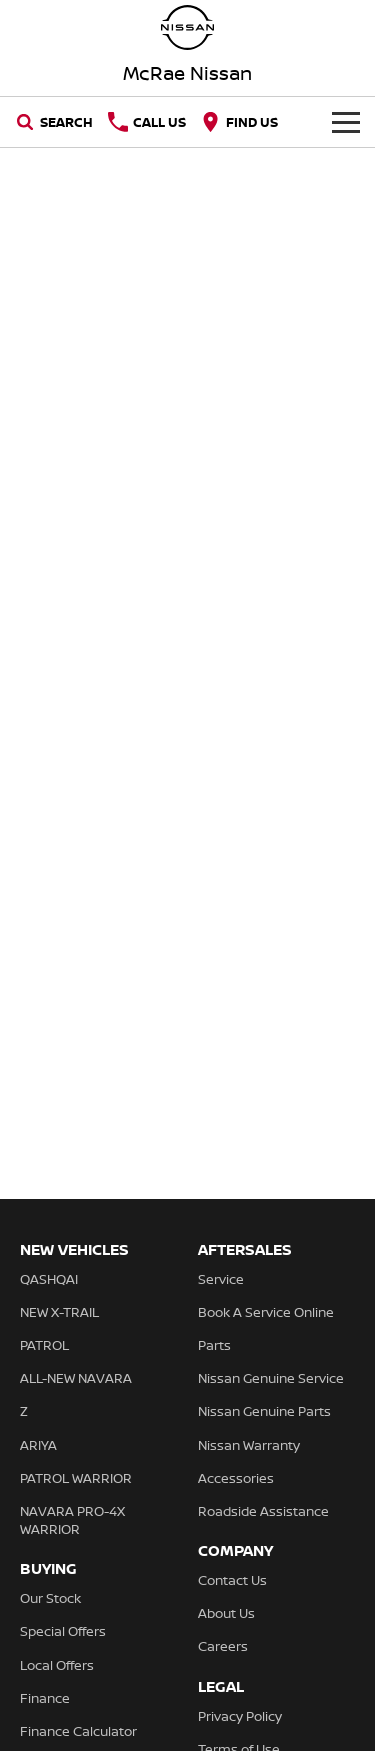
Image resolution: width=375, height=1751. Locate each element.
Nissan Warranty (249, 1445)
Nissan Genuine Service (271, 1378)
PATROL (44, 1345)
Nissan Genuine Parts (264, 1411)
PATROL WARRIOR (76, 1478)
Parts (214, 1345)
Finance (45, 1698)
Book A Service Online (266, 1312)
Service (221, 1279)
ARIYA (38, 1445)
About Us (226, 1613)
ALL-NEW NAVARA (76, 1378)
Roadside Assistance (263, 1511)
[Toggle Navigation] (346, 122)
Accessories (236, 1478)
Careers (223, 1646)
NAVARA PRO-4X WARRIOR (72, 1520)
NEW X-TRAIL (59, 1312)
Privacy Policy (240, 1716)
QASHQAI (49, 1279)
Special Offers (63, 1631)
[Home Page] (187, 27)
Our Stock (50, 1598)
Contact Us (232, 1580)
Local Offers (57, 1665)
